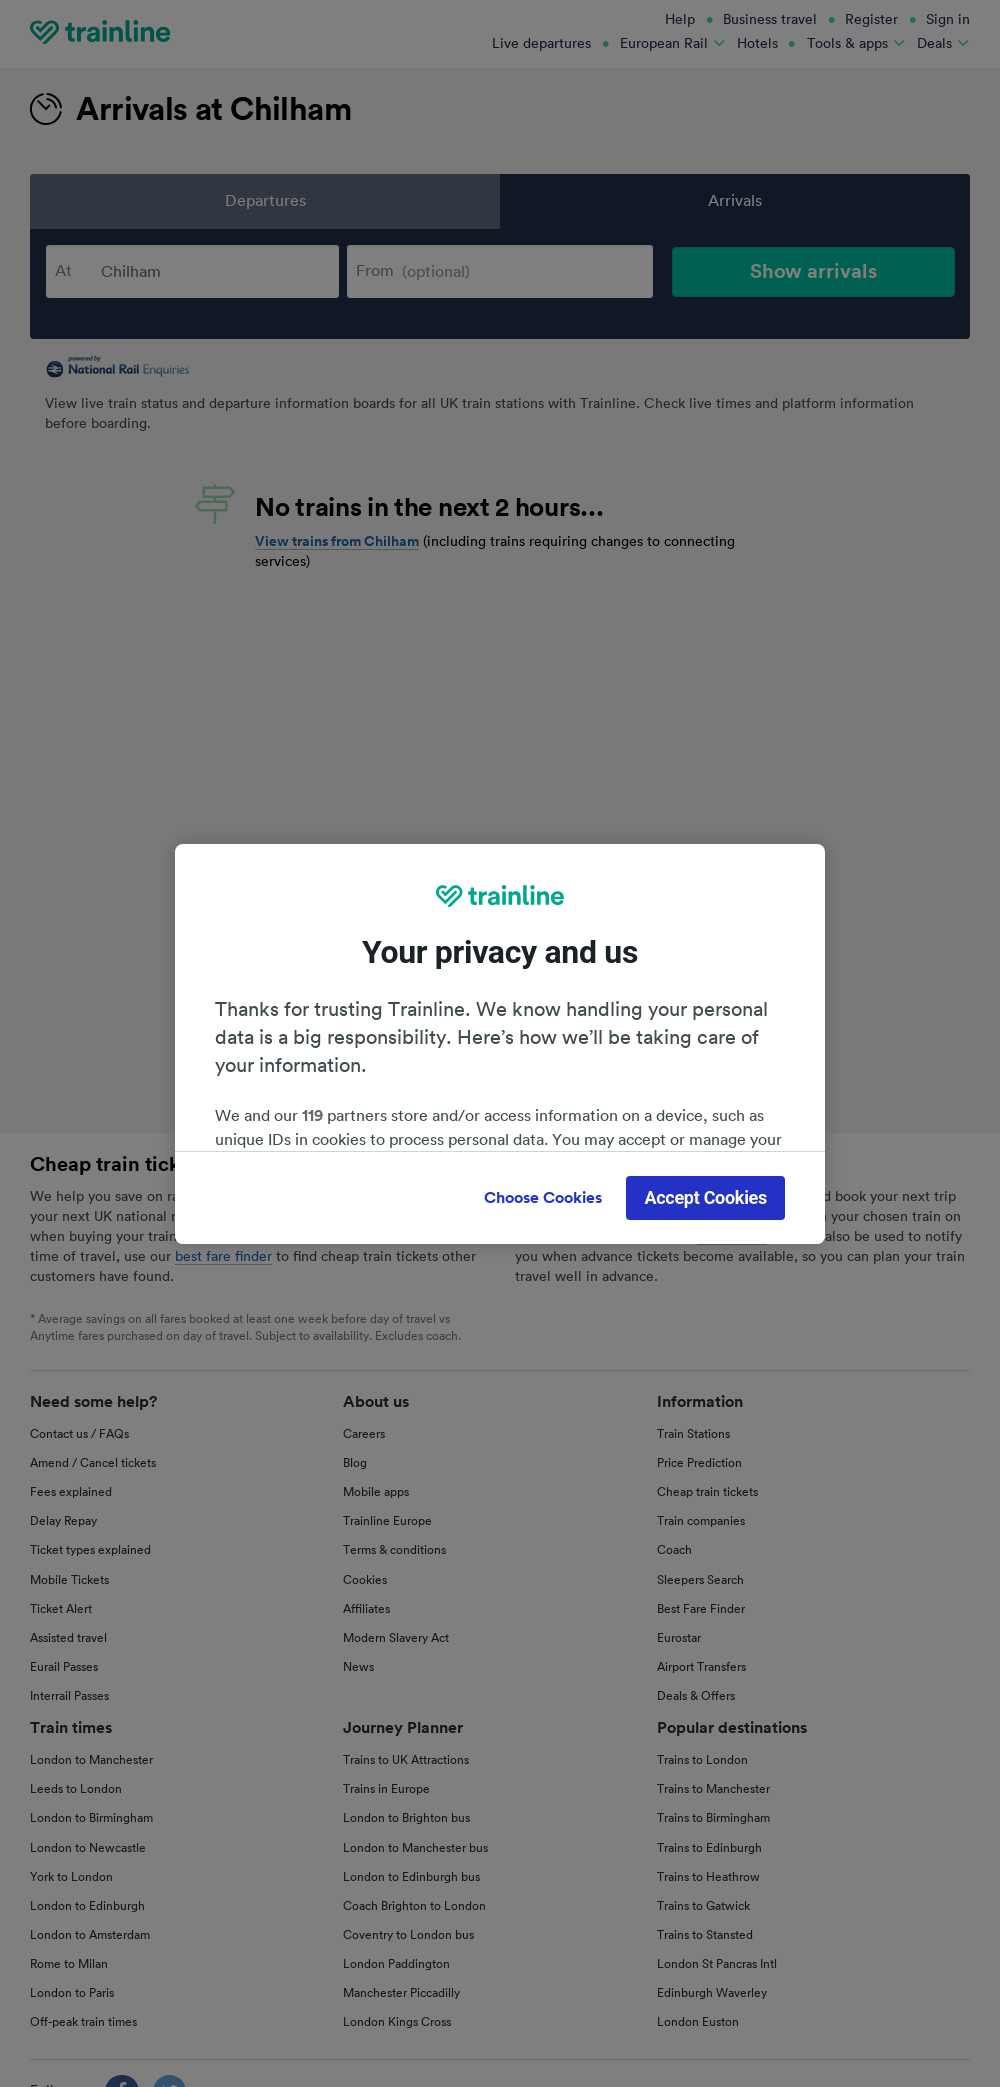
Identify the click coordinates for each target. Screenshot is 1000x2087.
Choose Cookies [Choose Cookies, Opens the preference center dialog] (543, 1198)
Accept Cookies (705, 1197)
